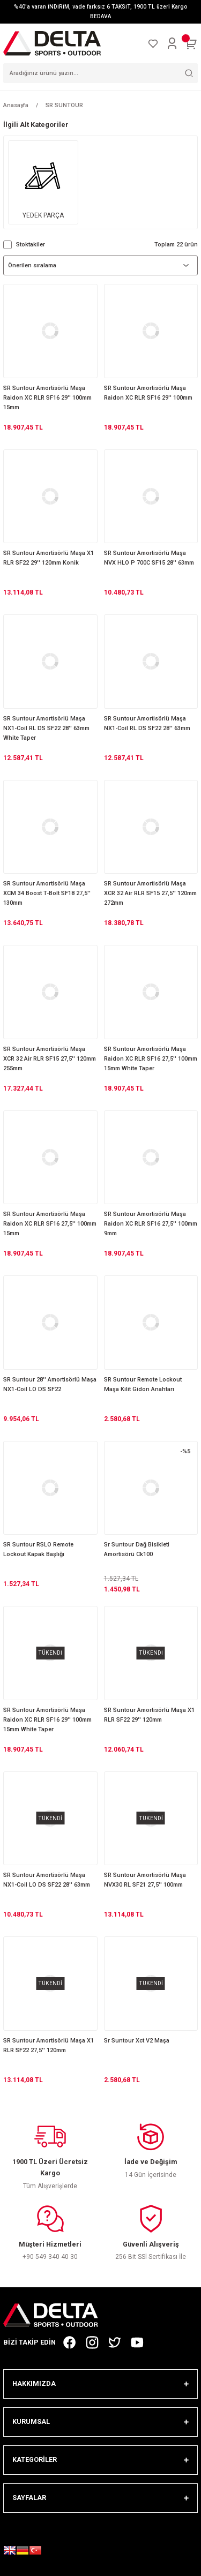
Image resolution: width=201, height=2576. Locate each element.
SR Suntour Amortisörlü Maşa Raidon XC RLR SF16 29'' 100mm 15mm (47, 398)
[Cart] (191, 43)
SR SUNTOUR (64, 105)
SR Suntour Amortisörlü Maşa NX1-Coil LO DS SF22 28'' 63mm (46, 1880)
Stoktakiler (30, 244)
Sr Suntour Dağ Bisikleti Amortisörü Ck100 (136, 1549)
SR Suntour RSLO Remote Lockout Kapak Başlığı (38, 1549)
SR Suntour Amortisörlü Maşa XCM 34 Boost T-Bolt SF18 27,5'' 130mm (47, 893)
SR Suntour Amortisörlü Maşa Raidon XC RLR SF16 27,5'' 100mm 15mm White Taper (150, 1059)
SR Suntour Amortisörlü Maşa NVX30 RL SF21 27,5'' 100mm (145, 1880)
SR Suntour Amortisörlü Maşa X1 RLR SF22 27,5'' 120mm (48, 2045)
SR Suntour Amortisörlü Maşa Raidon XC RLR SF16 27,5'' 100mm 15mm (49, 1224)
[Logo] (52, 43)
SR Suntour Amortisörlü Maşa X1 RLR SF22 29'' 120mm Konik (48, 558)
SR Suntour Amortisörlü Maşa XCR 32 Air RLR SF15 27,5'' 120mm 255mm (49, 1059)
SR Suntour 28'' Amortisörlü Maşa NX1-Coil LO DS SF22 (49, 1384)
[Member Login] (172, 43)
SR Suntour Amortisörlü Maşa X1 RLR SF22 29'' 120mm (149, 1715)
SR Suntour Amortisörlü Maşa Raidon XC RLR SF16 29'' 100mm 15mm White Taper (47, 1720)
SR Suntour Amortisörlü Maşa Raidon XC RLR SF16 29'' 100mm (148, 393)
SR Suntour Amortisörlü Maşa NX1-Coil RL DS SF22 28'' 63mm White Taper (46, 728)
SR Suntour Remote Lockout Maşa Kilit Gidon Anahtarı (143, 1384)
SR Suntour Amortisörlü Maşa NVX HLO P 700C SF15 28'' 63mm (149, 558)
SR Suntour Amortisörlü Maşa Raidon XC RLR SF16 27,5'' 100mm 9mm (150, 1224)
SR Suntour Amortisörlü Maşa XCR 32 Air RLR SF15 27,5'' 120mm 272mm (150, 893)
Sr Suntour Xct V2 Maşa (136, 2040)
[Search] (100, 73)
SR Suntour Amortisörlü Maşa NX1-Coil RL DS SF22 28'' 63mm (147, 723)
